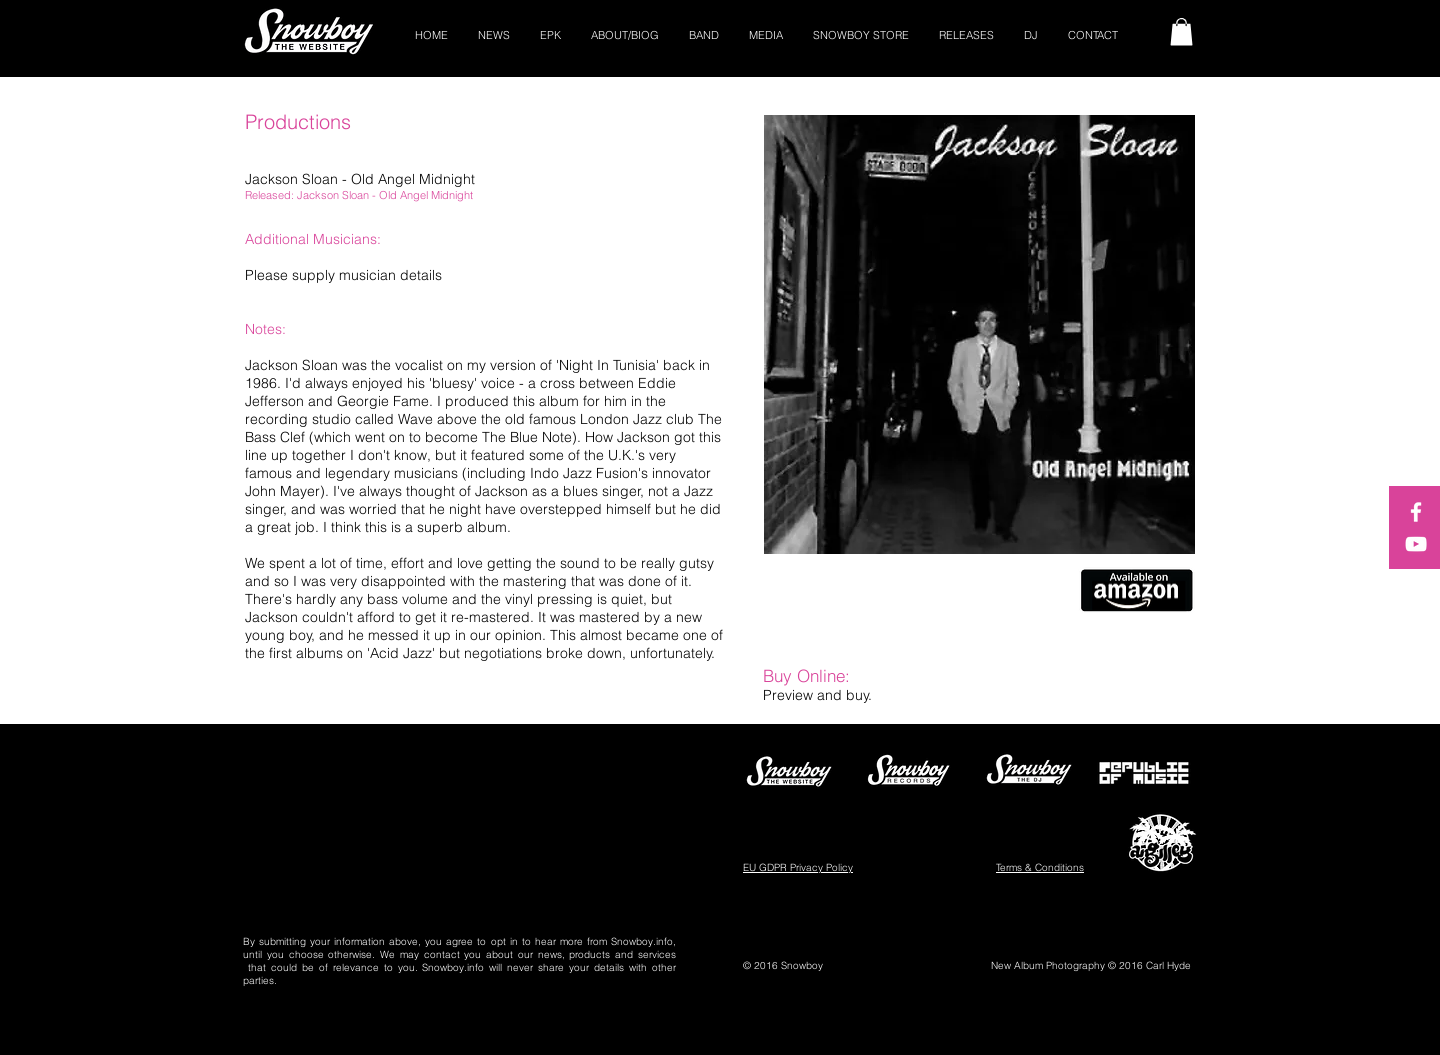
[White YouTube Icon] (1416, 544)
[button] (1181, 31)
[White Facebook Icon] (1416, 512)
